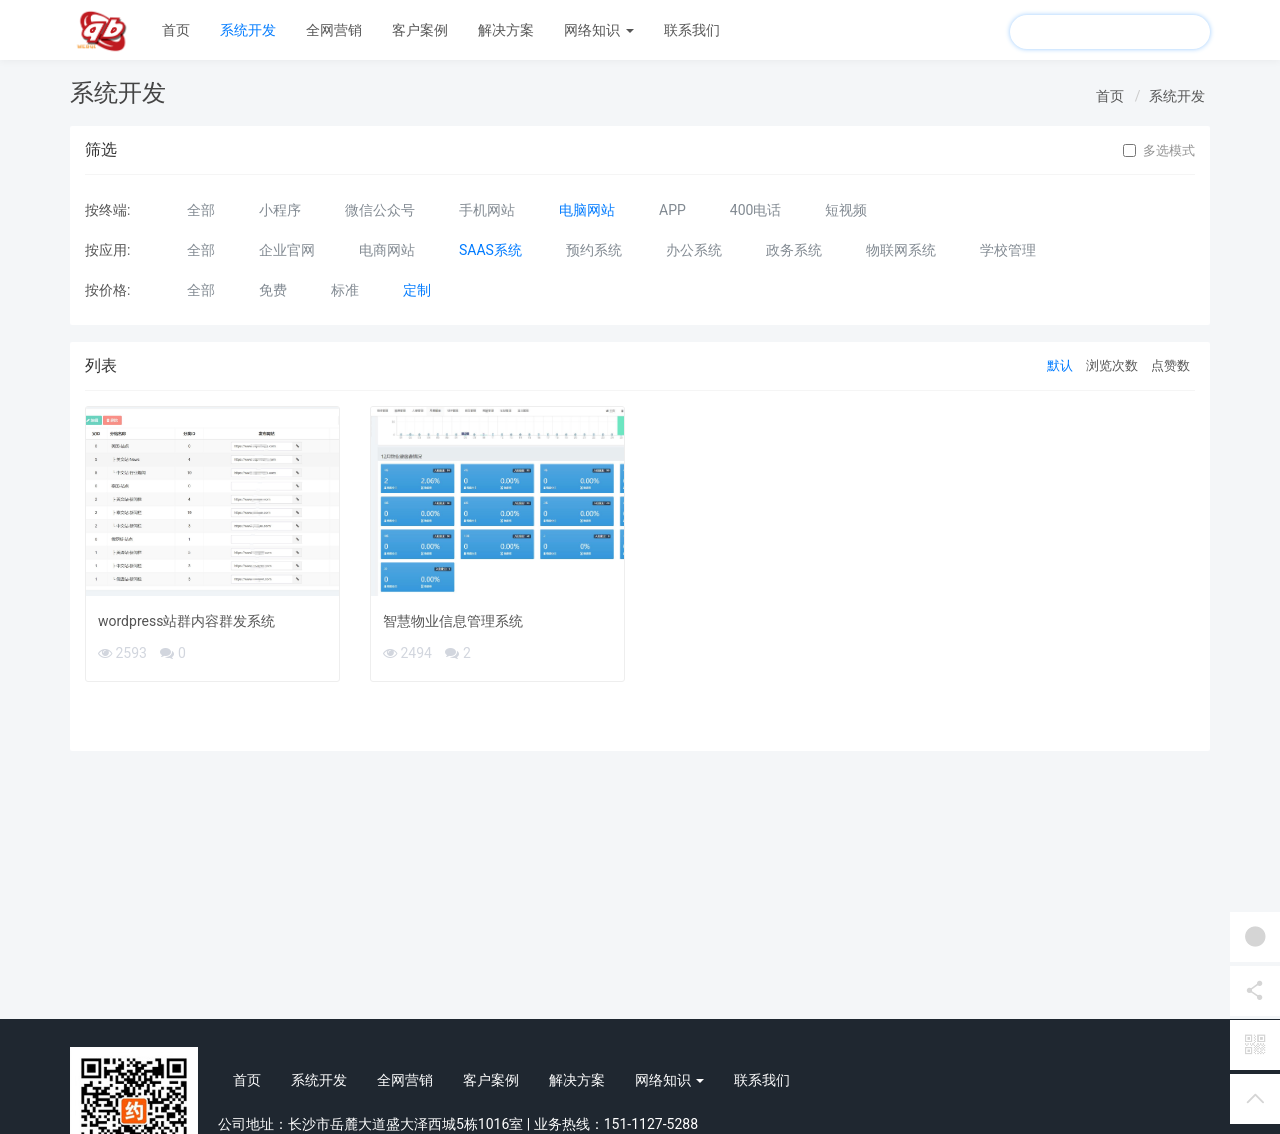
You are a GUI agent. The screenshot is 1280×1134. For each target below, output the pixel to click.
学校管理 (1008, 250)
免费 (273, 290)
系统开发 (248, 30)
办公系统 (694, 250)
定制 (417, 290)
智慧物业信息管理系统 (453, 621)
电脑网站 (587, 210)
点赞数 (1170, 365)
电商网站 (387, 250)
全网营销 (334, 30)
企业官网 (287, 250)
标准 (345, 290)
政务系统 (794, 250)
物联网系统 (901, 250)
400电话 (756, 210)
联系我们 (692, 30)
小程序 (280, 210)
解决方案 (506, 30)
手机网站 (487, 210)
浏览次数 (1112, 365)
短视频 (846, 210)
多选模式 (1159, 151)
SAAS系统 (490, 250)
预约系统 (594, 250)
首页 (176, 30)
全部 (201, 210)
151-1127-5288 (651, 1124)
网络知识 (598, 30)
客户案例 (420, 30)
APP (672, 210)
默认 (1060, 365)
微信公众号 (380, 210)
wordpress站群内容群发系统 (186, 621)
